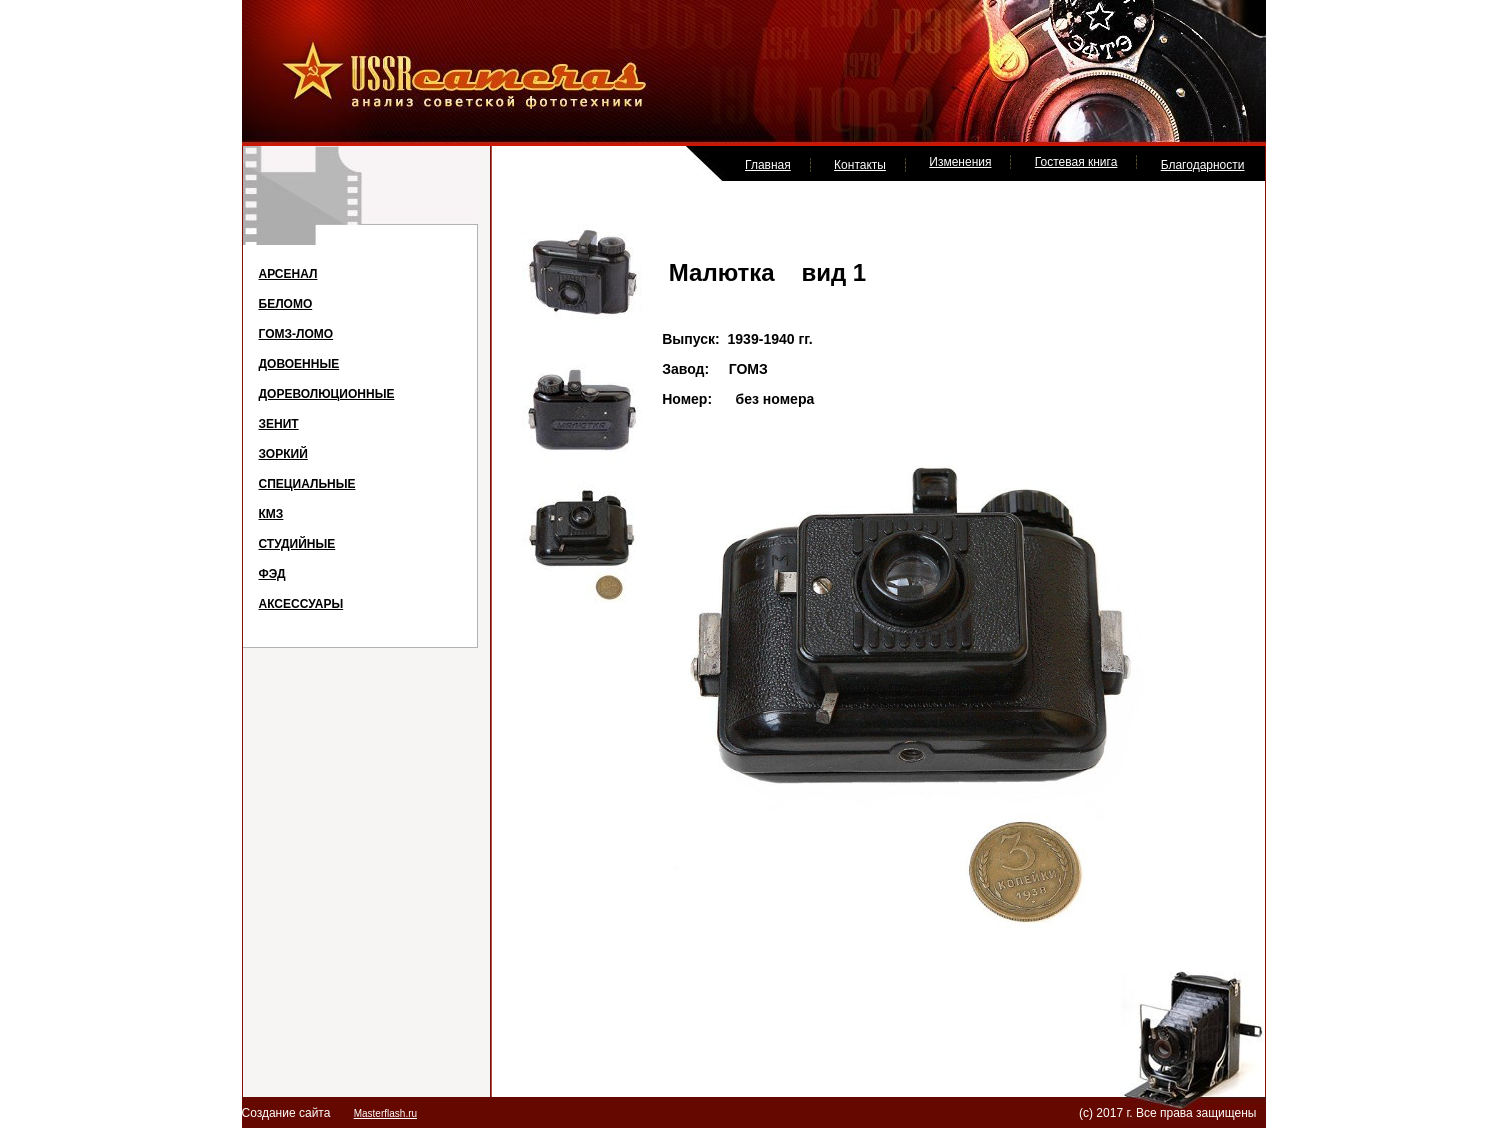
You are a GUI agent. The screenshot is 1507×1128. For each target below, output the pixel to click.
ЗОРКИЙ (283, 454)
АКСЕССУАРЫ (301, 604)
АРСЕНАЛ (288, 274)
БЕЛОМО (286, 304)
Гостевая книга (1076, 162)
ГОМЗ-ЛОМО (296, 334)
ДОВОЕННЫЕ (299, 364)
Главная (768, 165)
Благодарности (1203, 165)
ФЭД (272, 574)
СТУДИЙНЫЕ (297, 544)
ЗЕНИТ (279, 424)
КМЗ (271, 514)
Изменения (960, 162)
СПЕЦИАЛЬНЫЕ (307, 484)
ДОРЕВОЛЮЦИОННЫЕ (327, 394)
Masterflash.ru (385, 1113)
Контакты (860, 165)
